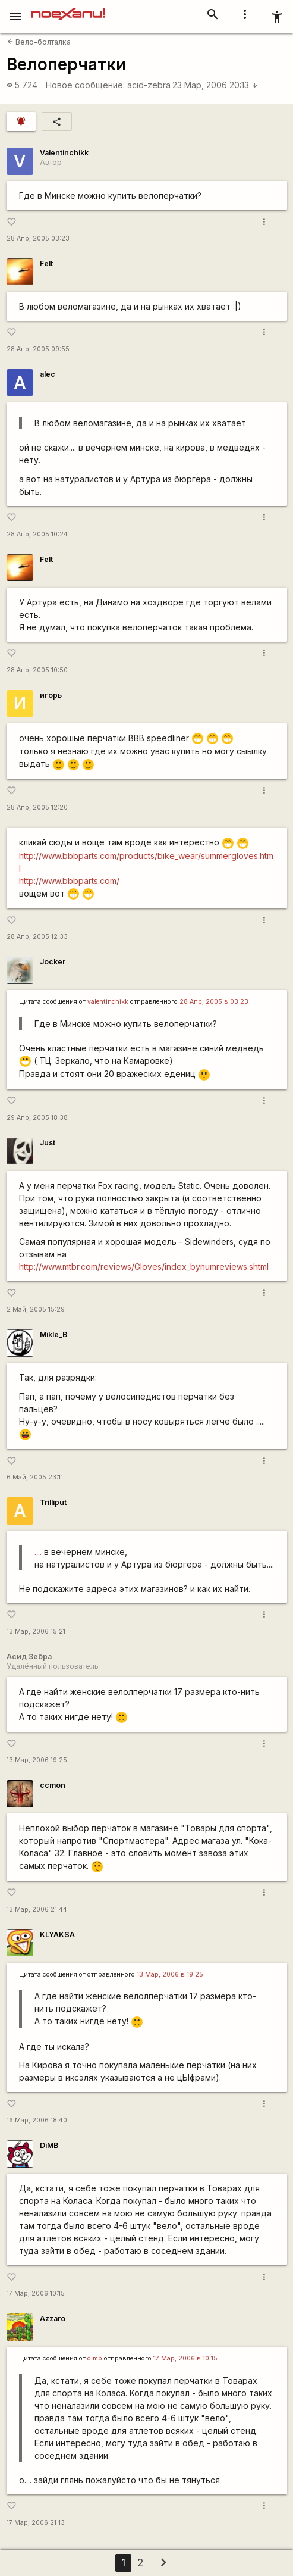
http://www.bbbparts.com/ (69, 881)
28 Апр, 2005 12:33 (37, 937)
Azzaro (52, 2318)
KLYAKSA (57, 1934)
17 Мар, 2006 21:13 (36, 2523)
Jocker (52, 961)
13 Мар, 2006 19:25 (37, 1760)
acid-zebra (149, 85)
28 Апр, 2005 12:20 (37, 807)
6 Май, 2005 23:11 (35, 1477)
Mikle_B (53, 1334)
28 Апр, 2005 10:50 (37, 670)
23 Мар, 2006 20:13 (215, 85)
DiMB (49, 2145)
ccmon (52, 1785)
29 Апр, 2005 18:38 (37, 1118)
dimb (94, 2358)
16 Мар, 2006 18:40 (37, 2120)
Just (47, 1142)
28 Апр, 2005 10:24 (37, 534)
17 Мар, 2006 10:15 (36, 2293)
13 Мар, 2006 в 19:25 (170, 1974)
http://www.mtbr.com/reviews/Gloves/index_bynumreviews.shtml (144, 1267)
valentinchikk (107, 1002)
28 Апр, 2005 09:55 (38, 349)
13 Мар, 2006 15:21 (36, 1631)
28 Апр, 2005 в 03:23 (213, 1002)
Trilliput (53, 1502)
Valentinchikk (64, 152)
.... (38, 1552)
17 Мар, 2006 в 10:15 (185, 2358)
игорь (51, 695)
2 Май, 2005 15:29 (36, 1309)
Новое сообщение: (85, 85)
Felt (46, 263)
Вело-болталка (39, 42)
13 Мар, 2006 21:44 (37, 1909)
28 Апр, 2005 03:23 (38, 238)
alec (47, 374)
